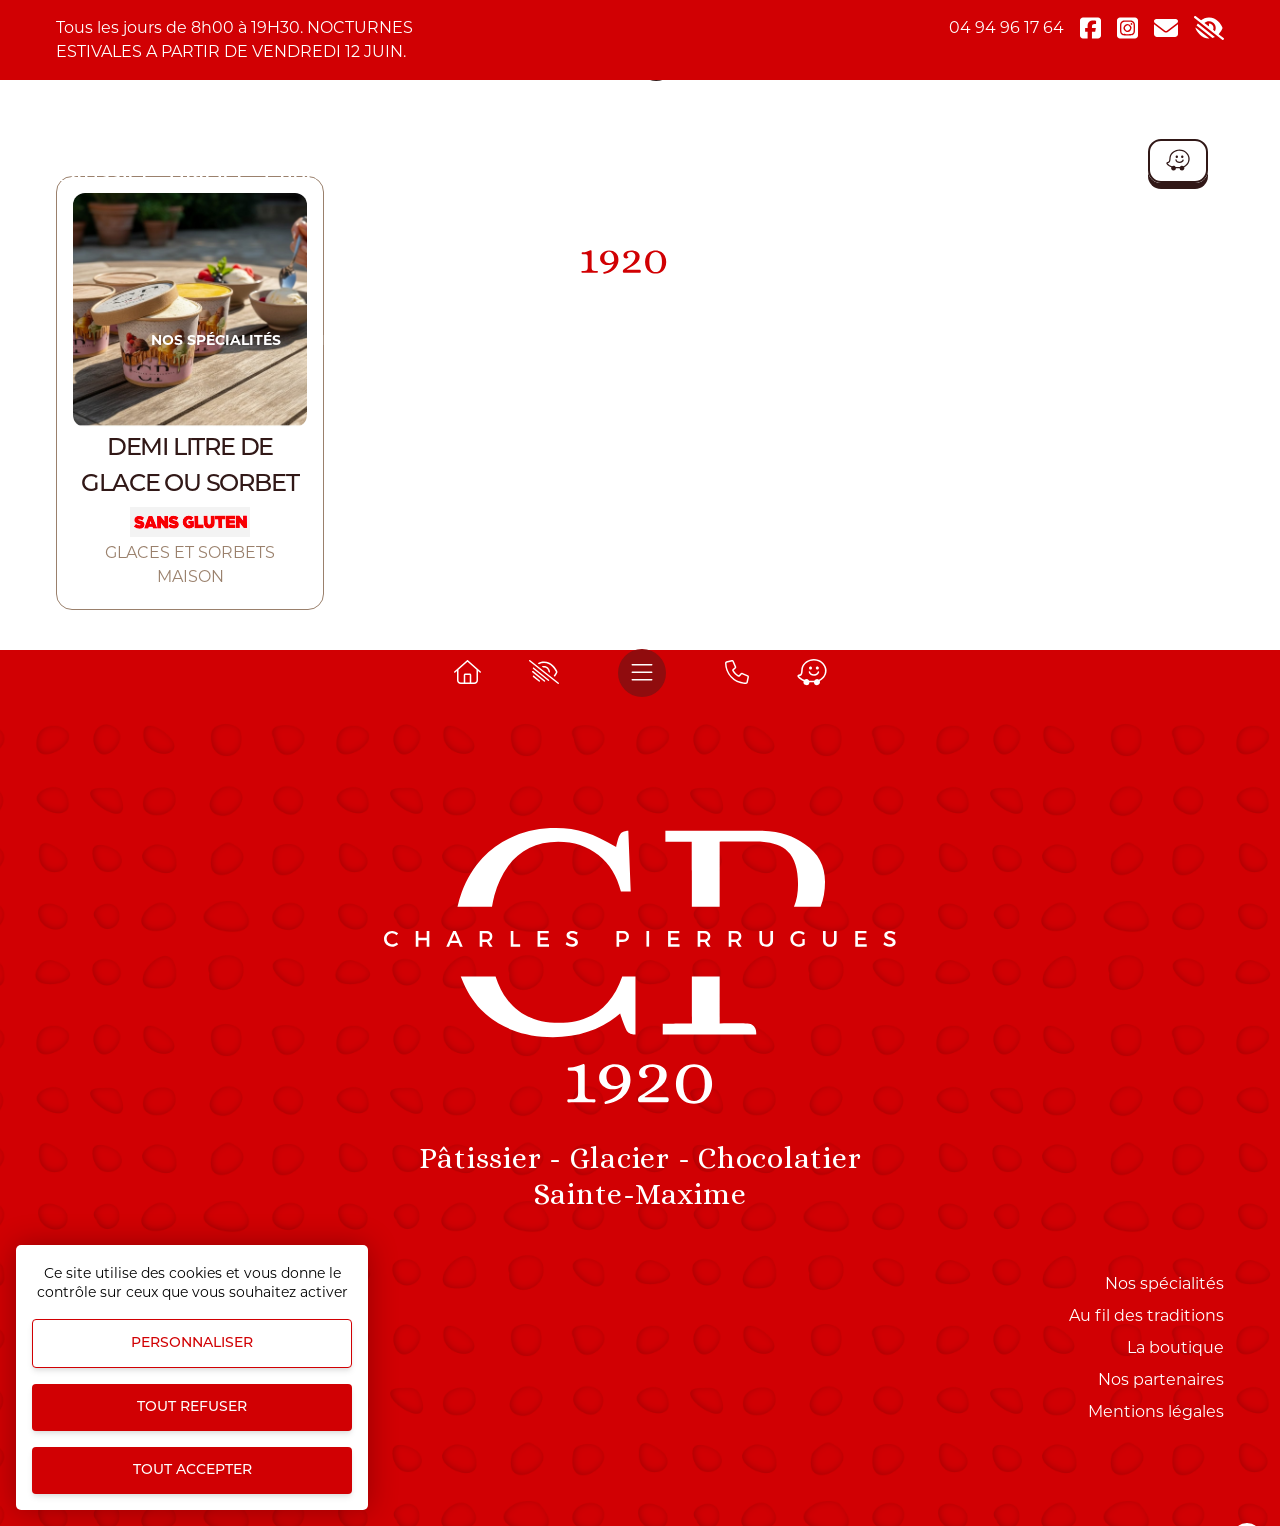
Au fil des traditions (1146, 1315)
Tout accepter (192, 1470)
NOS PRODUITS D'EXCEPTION (568, 340)
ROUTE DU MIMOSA (781, 340)
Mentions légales (1156, 1411)
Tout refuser (192, 1407)
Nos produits (370, 340)
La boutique (1077, 340)
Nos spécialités (216, 340)
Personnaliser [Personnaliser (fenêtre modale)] (192, 1343)
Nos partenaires (1161, 1379)
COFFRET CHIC (940, 340)
